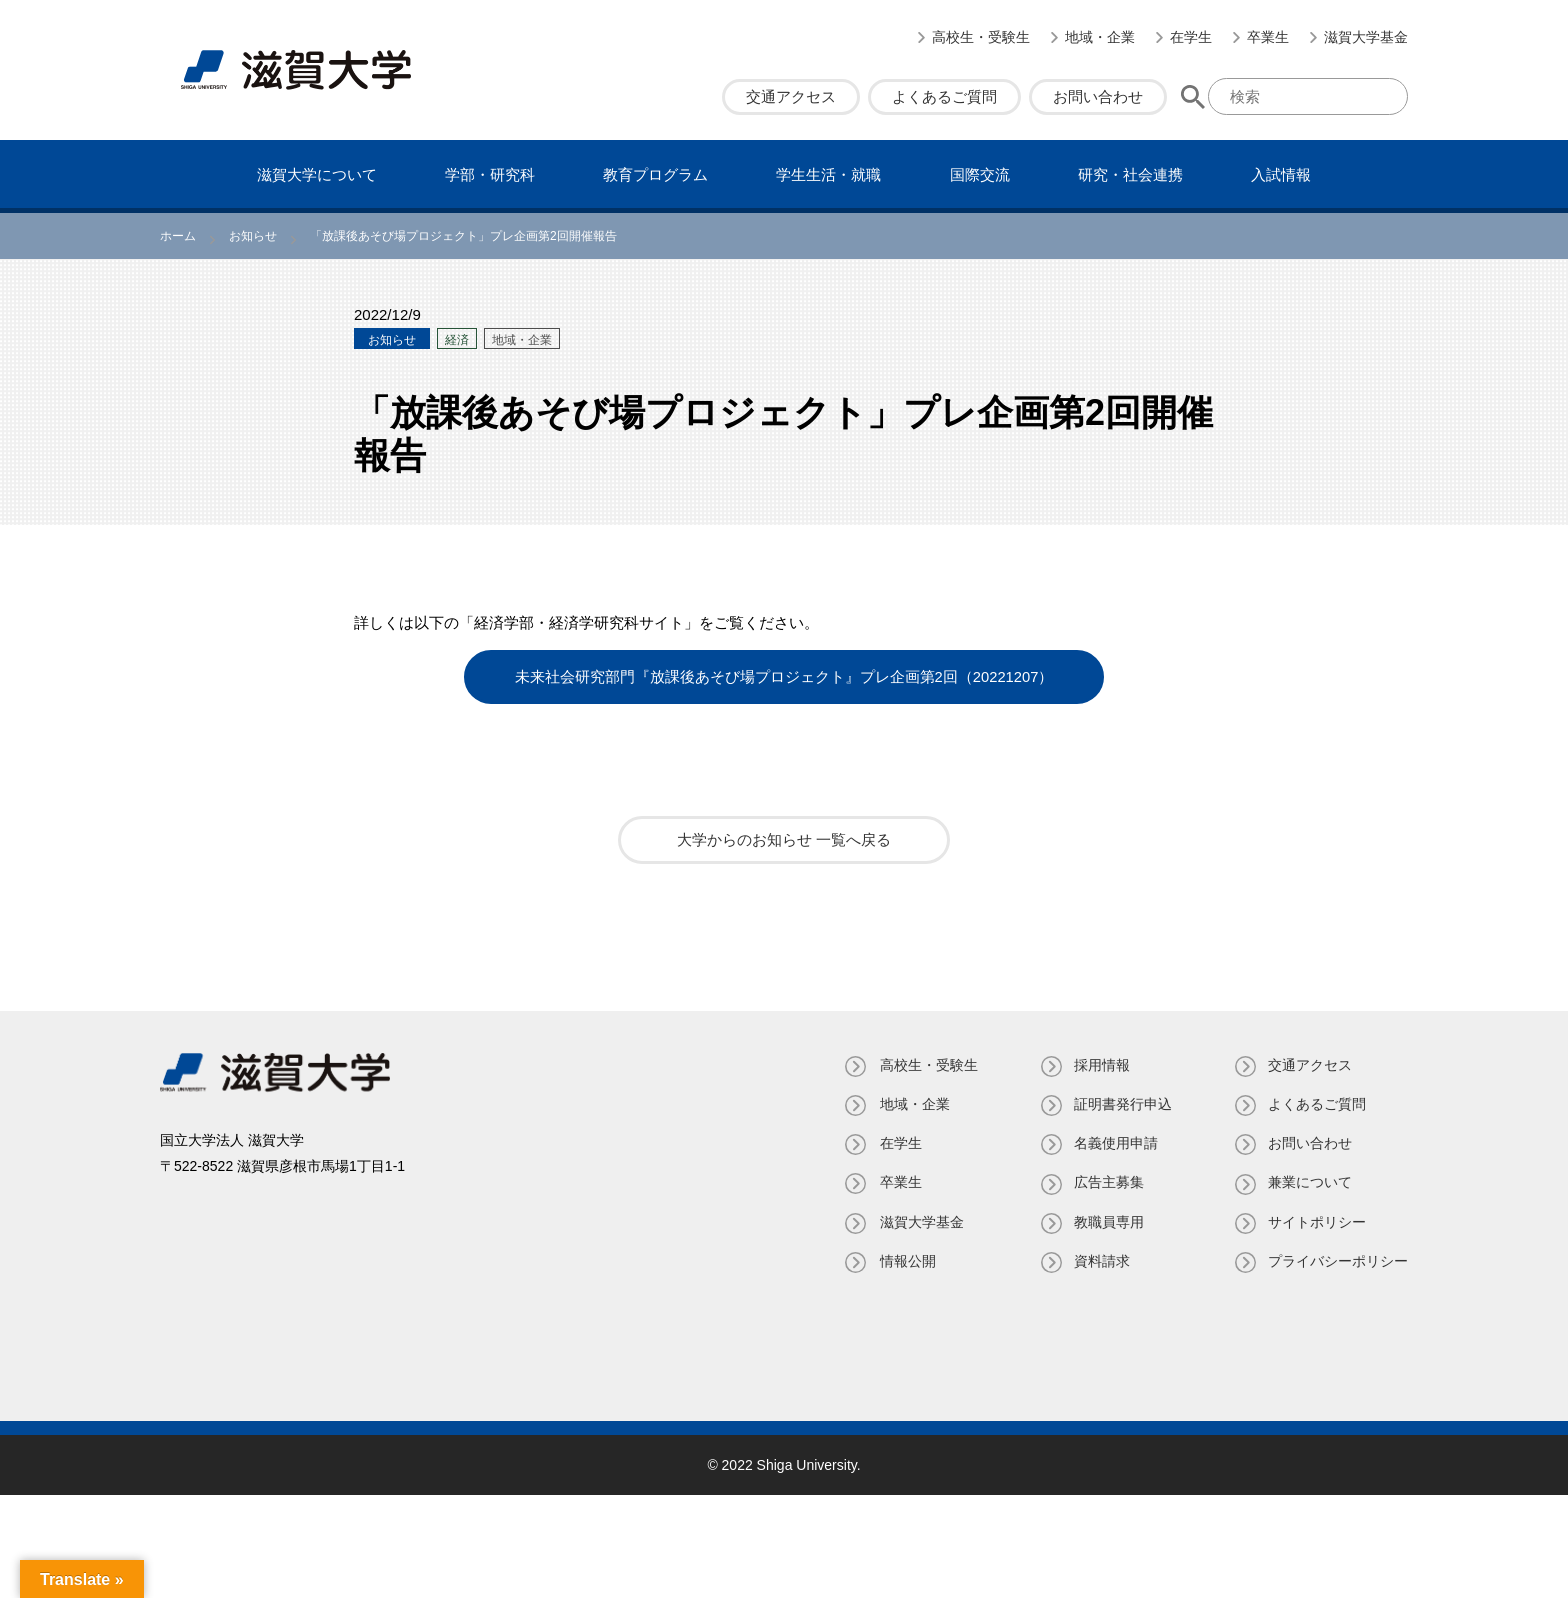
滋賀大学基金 (1366, 37)
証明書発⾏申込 (1121, 1103)
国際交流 (980, 174)
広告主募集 (1107, 1181)
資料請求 (1100, 1260)
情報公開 (904, 1260)
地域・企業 (1100, 37)
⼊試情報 (1281, 174)
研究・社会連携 (1130, 174)
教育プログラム (655, 174)
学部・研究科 (490, 174)
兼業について (1310, 1181)
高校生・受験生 (981, 37)
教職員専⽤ (1107, 1221)
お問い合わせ (1098, 96)
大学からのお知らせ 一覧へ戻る (784, 838)
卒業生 (1268, 37)
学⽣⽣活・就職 (828, 174)
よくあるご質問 (944, 96)
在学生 (1191, 37)
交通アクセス (791, 96)
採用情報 (1100, 1064)
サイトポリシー (1317, 1221)
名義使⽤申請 (1114, 1142)
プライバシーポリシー (1338, 1260)
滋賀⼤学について (317, 174)
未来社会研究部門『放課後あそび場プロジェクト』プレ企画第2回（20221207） (784, 676)
